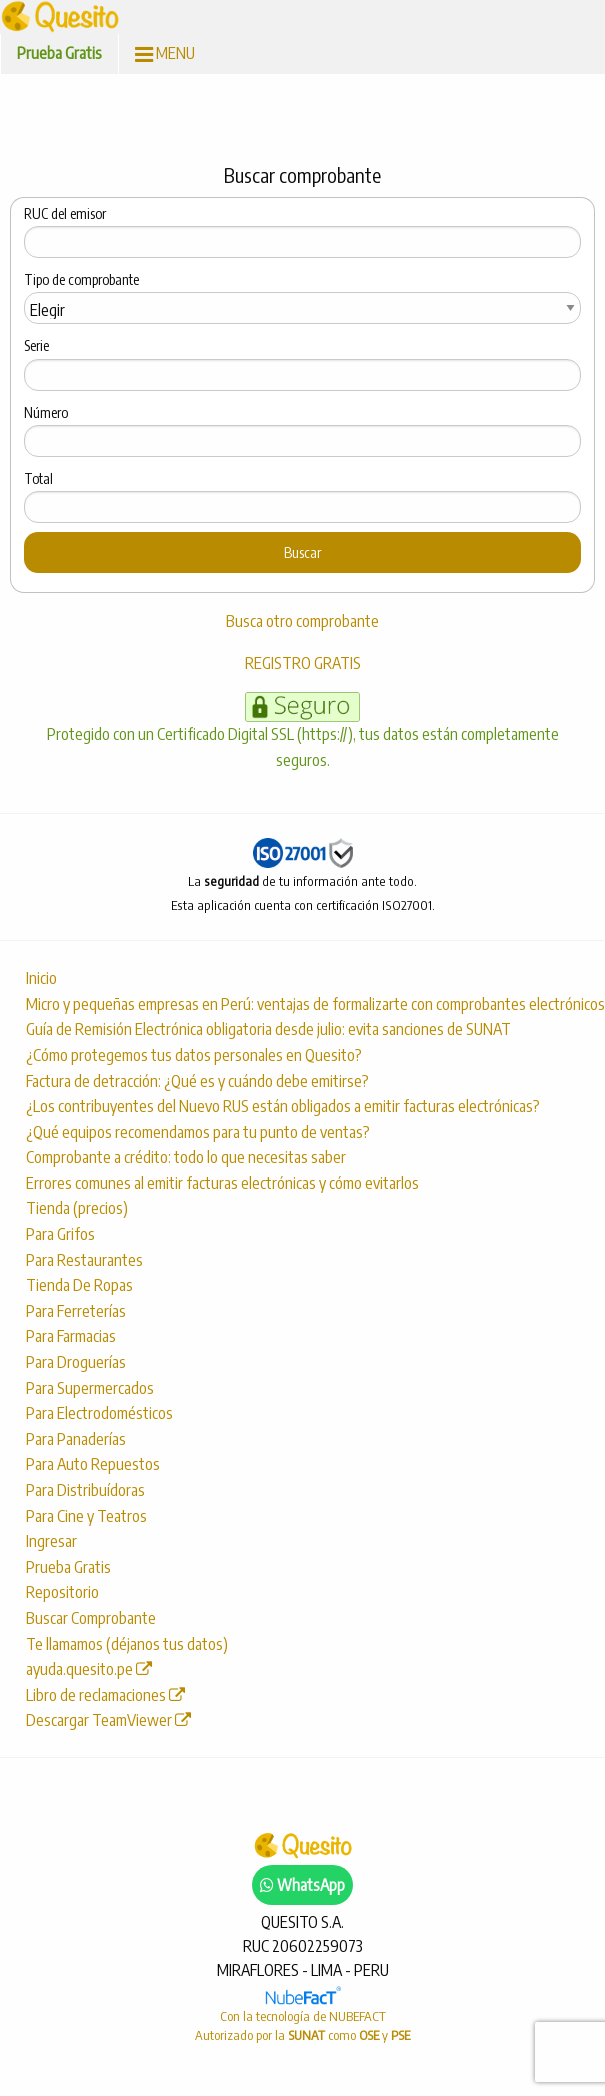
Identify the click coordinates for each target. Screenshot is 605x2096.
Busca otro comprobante (302, 621)
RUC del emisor (65, 213)
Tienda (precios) (77, 1208)
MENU (165, 53)
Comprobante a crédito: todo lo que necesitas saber (186, 1157)
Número (46, 412)
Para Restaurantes (84, 1260)
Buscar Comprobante (91, 1618)
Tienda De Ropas (79, 1285)
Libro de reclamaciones (105, 1695)
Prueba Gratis (59, 53)
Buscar (302, 552)
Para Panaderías (76, 1439)
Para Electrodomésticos (99, 1413)
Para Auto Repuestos (93, 1464)
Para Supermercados (90, 1388)
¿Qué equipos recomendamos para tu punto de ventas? (198, 1132)
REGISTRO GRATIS (303, 663)
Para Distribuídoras (85, 1490)
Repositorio (62, 1592)
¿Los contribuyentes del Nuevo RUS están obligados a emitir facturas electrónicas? (283, 1106)
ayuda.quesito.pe (89, 1669)
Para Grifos (60, 1234)
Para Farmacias (71, 1336)
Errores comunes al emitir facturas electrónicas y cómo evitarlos (222, 1183)
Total (38, 478)
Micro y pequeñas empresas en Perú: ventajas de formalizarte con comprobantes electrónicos (310, 1004)
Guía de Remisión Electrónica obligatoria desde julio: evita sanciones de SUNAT (268, 1029)
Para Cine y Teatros (86, 1516)
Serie (36, 345)
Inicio (41, 978)
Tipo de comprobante (81, 279)
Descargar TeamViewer (108, 1720)
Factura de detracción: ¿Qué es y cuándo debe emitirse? (197, 1081)
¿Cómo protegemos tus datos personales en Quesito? (194, 1055)
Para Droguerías (76, 1362)
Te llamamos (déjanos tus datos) (127, 1644)
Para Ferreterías (76, 1311)
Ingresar (51, 1541)
